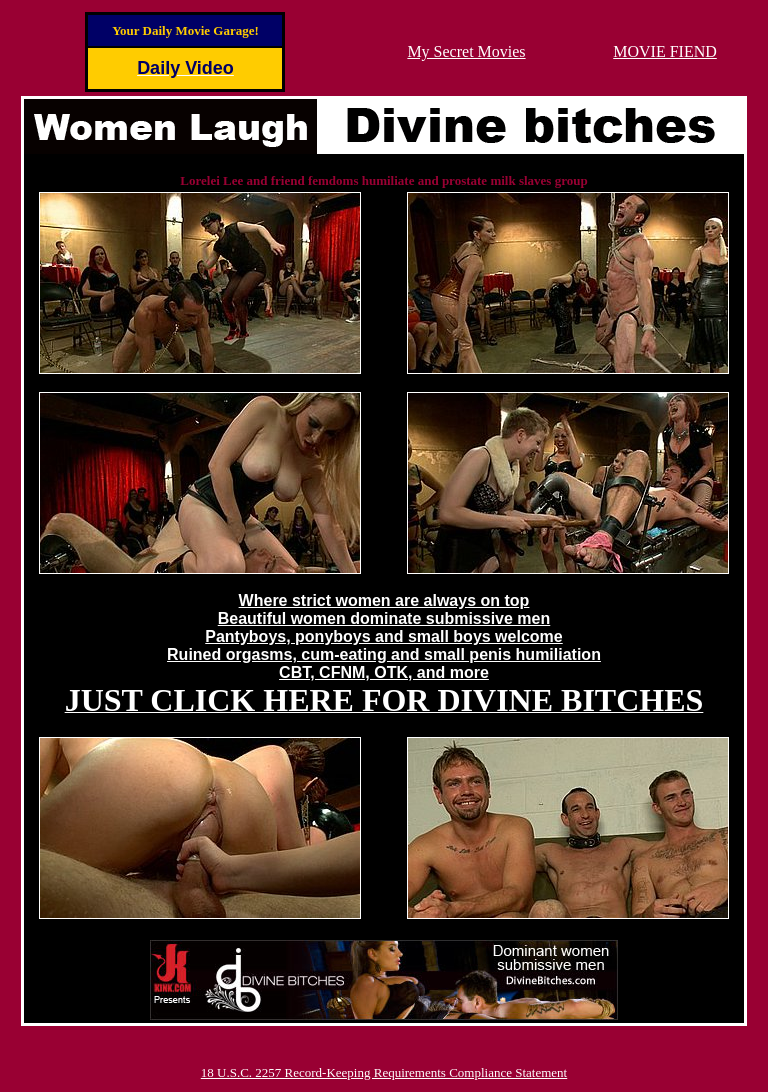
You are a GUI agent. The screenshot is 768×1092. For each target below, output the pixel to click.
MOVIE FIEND (665, 51)
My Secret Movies (466, 51)
